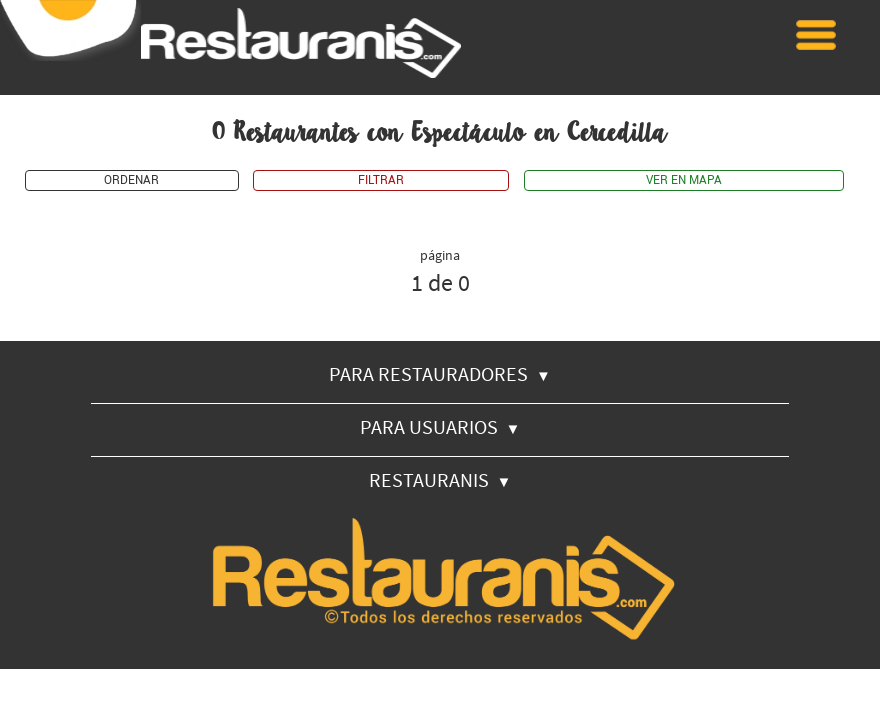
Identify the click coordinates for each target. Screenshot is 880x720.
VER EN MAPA (684, 180)
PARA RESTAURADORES (440, 373)
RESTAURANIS (440, 479)
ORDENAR (131, 180)
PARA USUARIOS (440, 426)
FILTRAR (381, 180)
